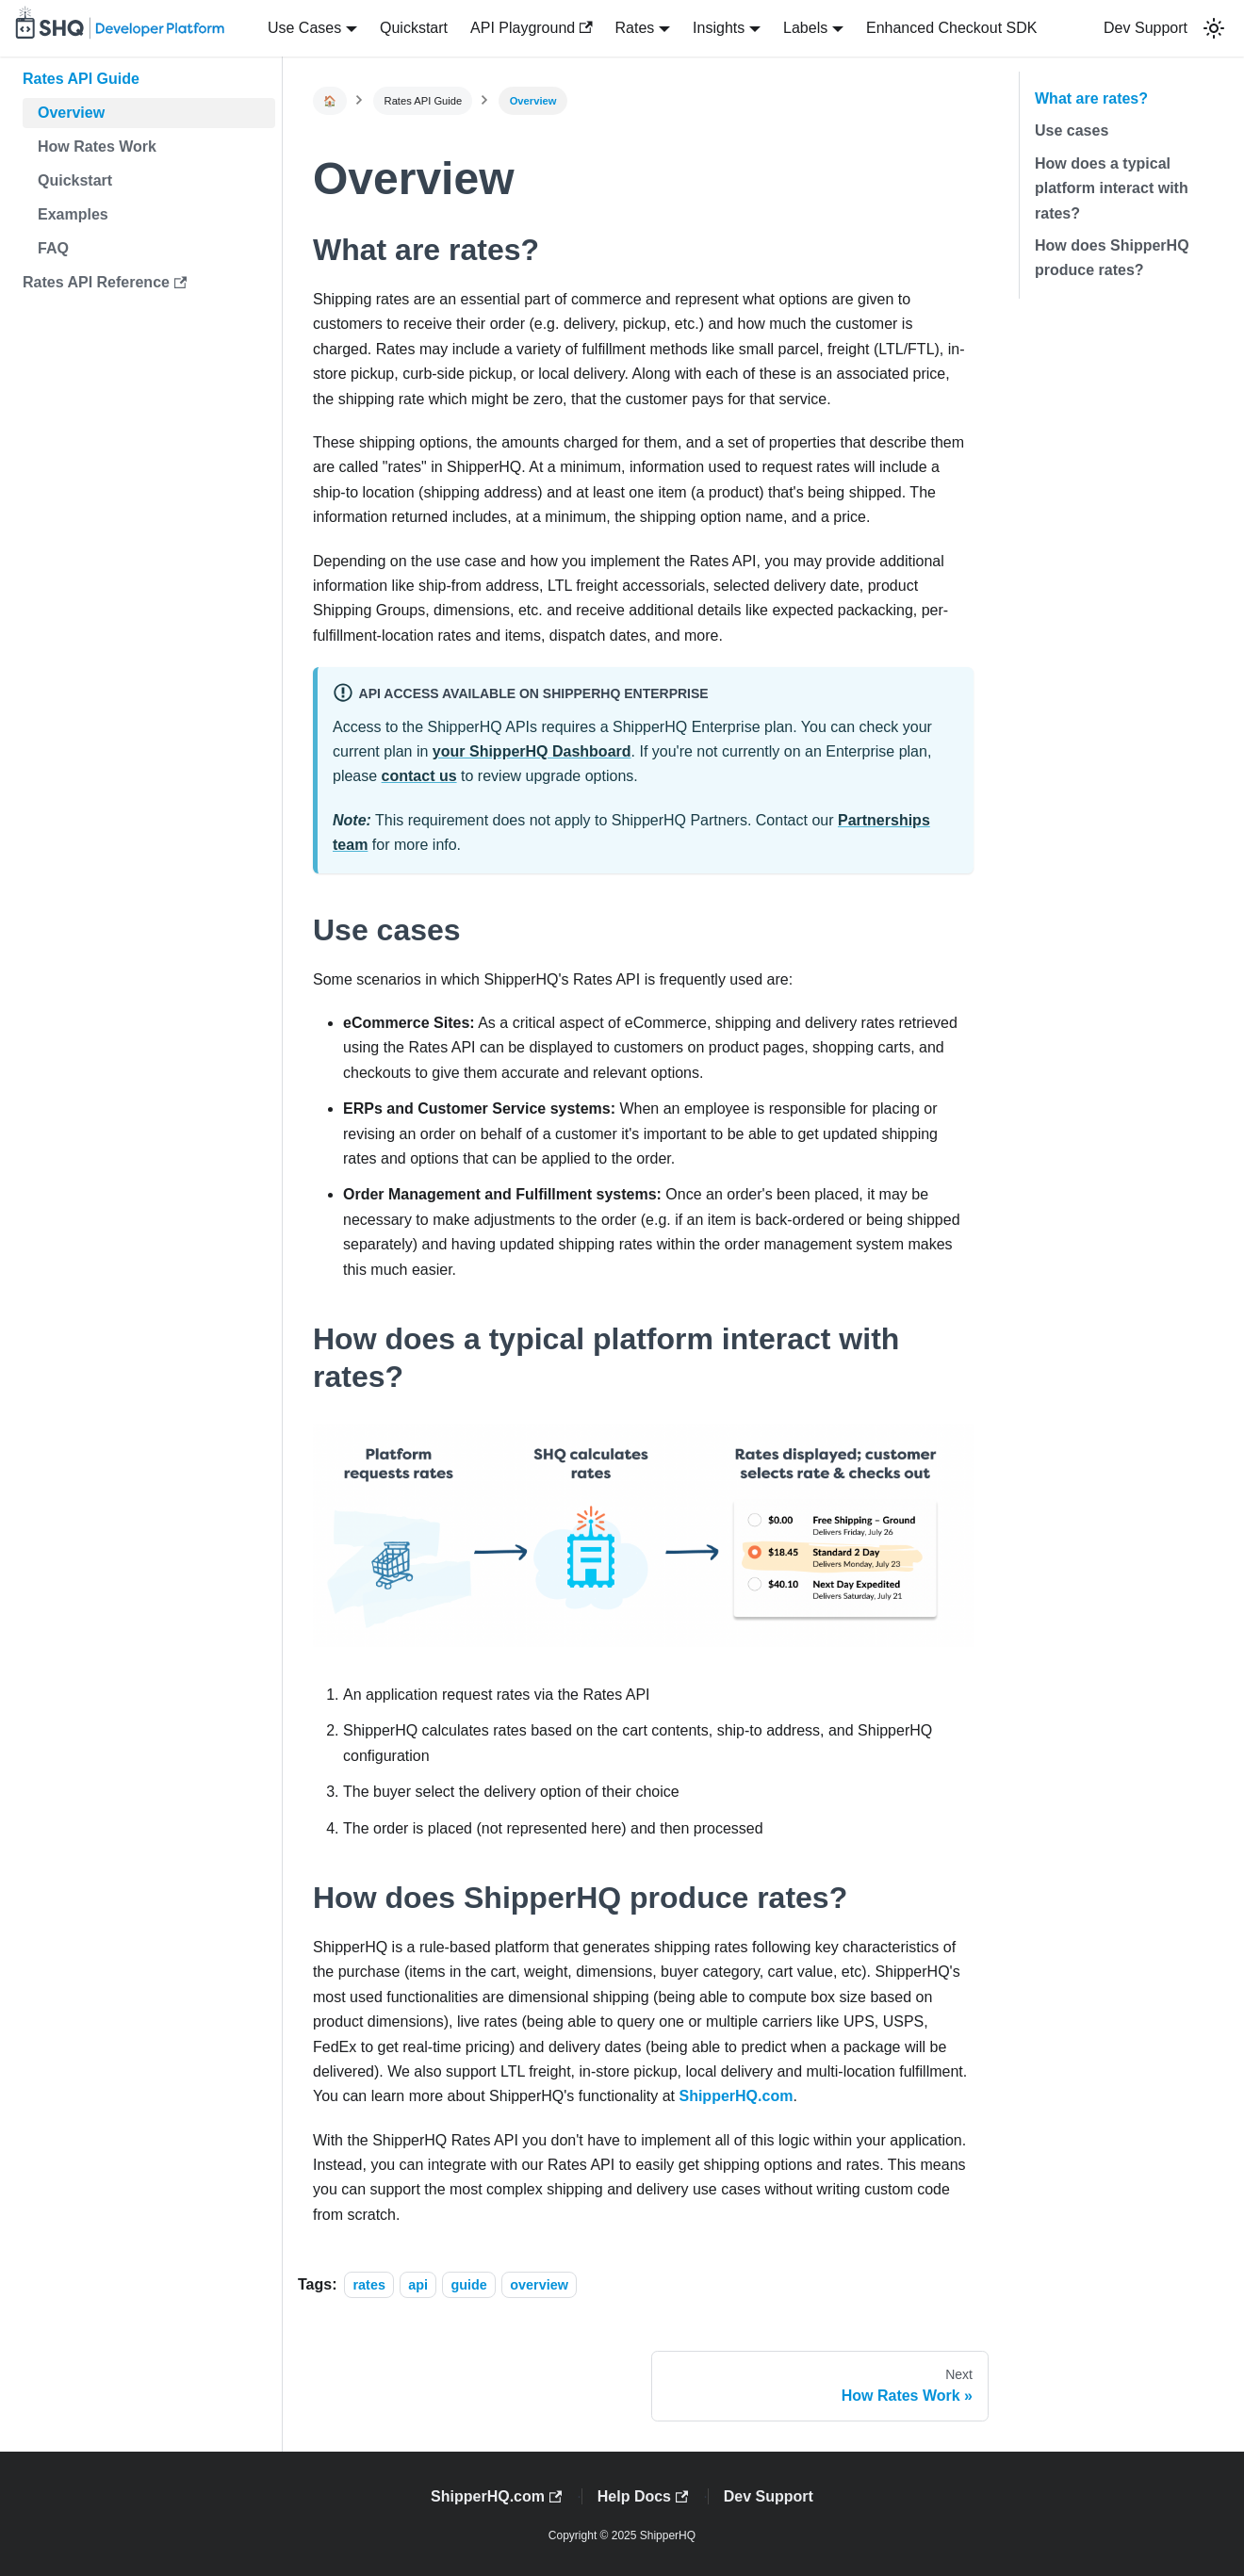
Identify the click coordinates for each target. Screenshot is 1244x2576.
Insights (719, 28)
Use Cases (304, 28)
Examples (73, 214)
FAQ (53, 248)
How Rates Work (97, 147)
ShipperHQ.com (736, 2096)
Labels (805, 28)
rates (368, 2284)
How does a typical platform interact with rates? (1111, 188)
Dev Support (1145, 28)
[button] (1214, 28)
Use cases (1071, 130)
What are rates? (1091, 98)
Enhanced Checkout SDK (951, 28)
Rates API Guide (81, 79)
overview (539, 2284)
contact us (419, 776)
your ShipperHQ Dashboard (532, 751)
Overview (71, 113)
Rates (635, 28)
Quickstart (414, 28)
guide (468, 2284)
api (418, 2284)
